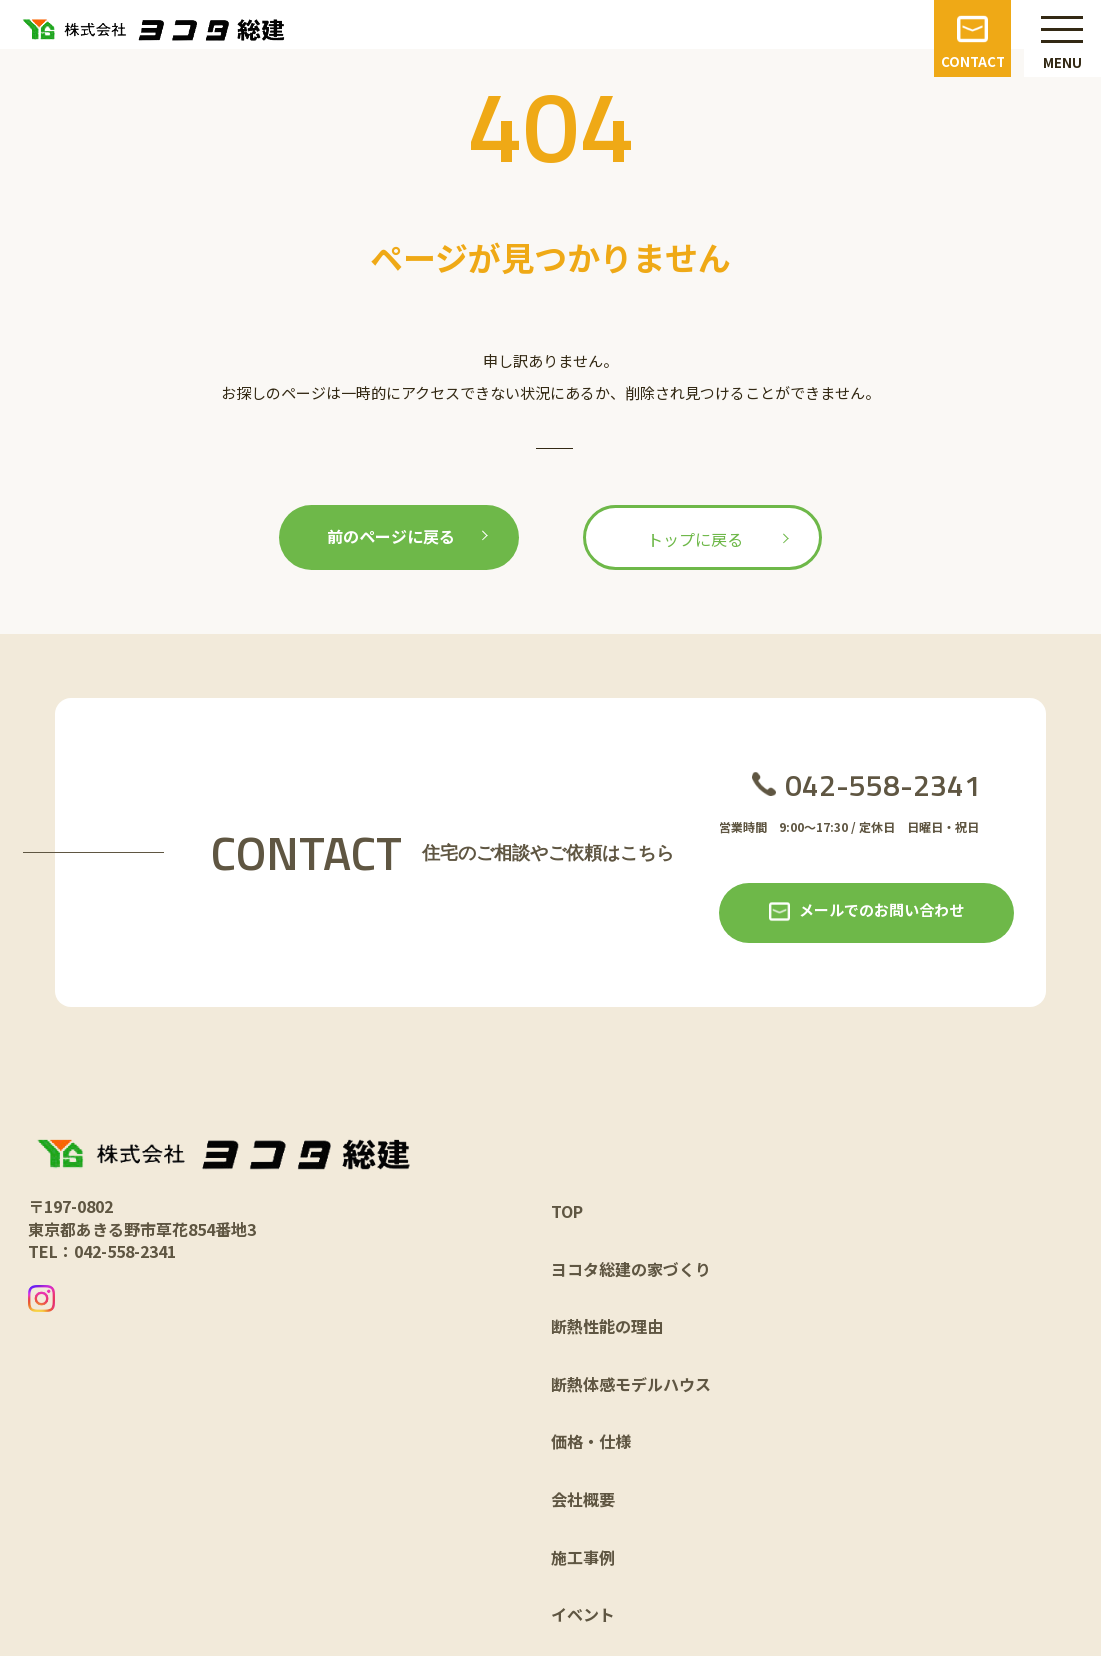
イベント (583, 1614)
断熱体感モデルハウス (631, 1384)
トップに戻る (695, 539)
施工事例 (583, 1557)
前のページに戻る (391, 536)
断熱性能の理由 (607, 1326)
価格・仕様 (591, 1441)
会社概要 (583, 1499)
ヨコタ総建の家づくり (631, 1269)
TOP (567, 1211)
